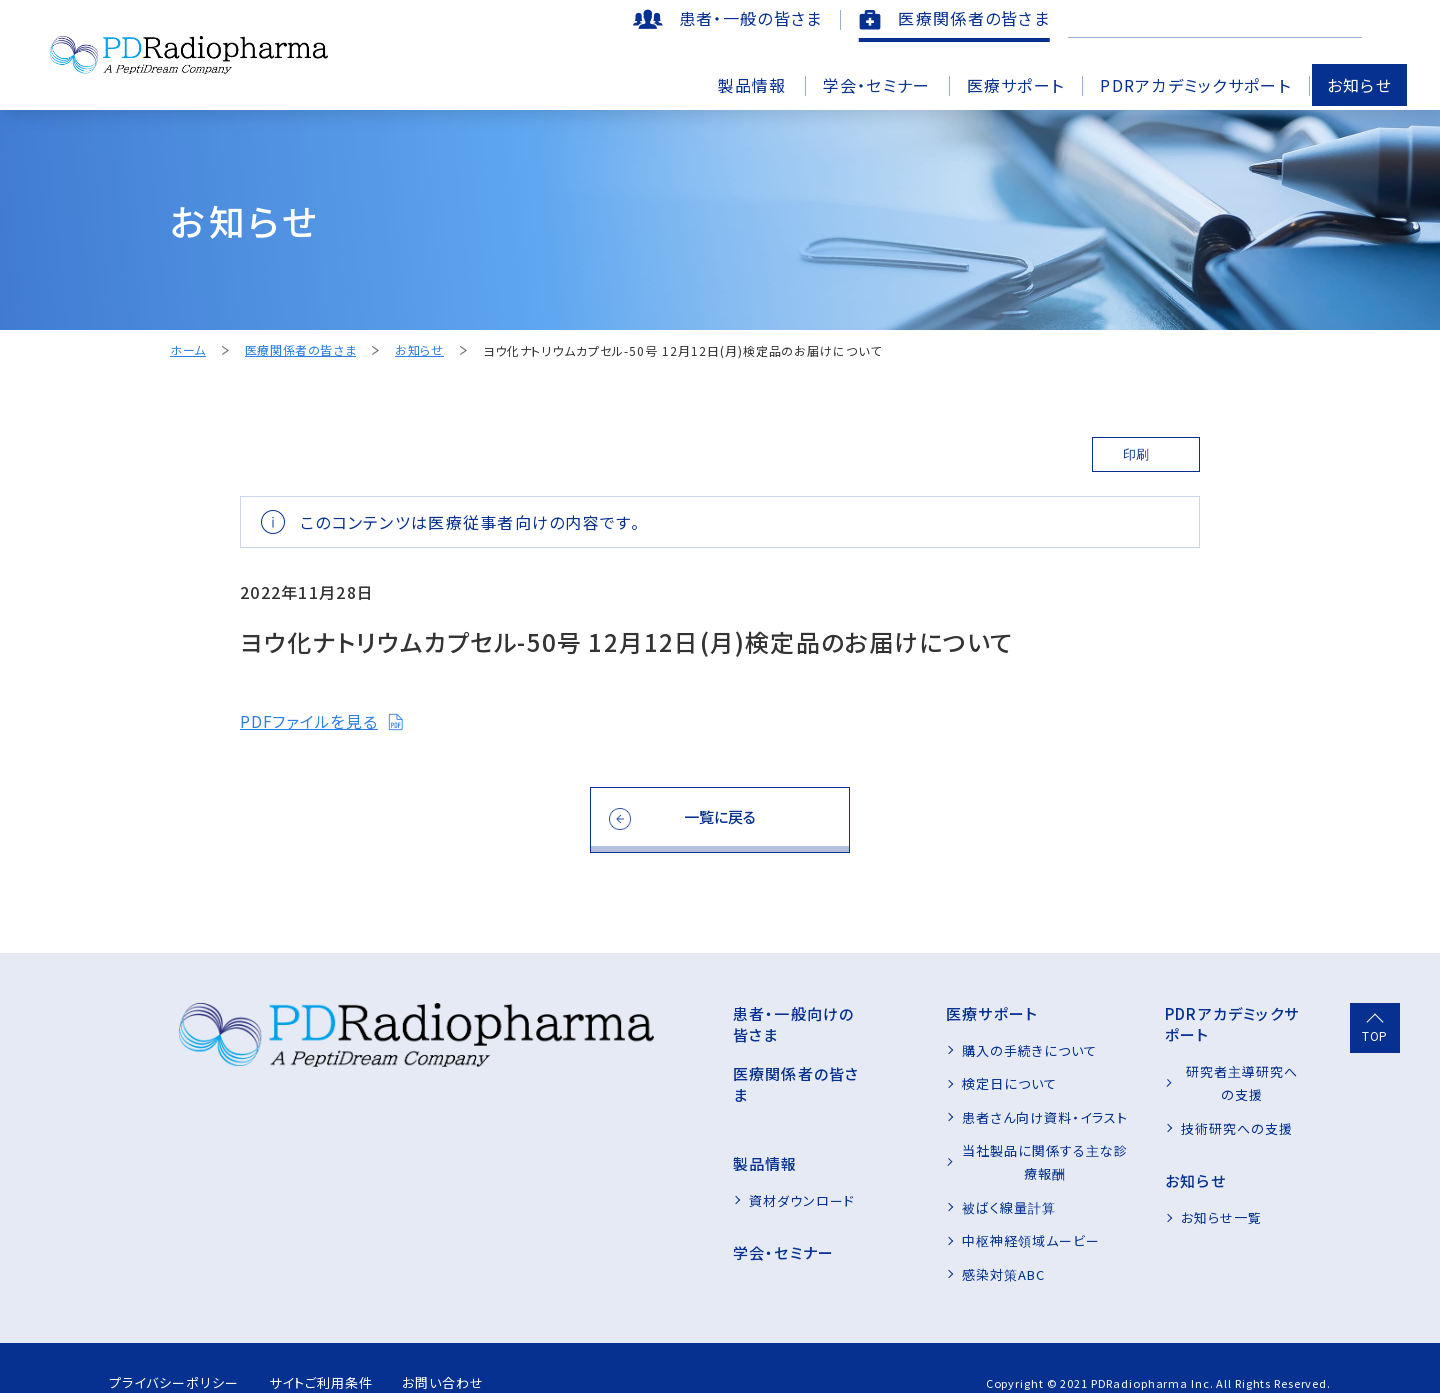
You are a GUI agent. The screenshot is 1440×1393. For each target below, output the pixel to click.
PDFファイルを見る (322, 722)
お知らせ (1359, 85)
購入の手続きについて (948, 1050)
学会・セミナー (877, 85)
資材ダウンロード (681, 1158)
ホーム (188, 350)
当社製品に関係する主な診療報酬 (985, 1150)
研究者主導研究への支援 (1218, 1050)
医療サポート (1016, 85)
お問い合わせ (485, 1352)
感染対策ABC (922, 1250)
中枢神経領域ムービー (950, 1217)
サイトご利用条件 (344, 1352)
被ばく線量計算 (928, 1183)
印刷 (1136, 454)
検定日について (928, 1083)
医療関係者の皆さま (974, 18)
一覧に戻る (720, 816)
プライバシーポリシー (178, 1352)
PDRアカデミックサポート (1195, 85)
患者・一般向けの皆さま (695, 1013)
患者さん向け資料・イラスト (964, 1117)
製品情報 (751, 85)
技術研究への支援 (1197, 1083)
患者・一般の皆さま (751, 18)
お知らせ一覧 (1181, 1173)
